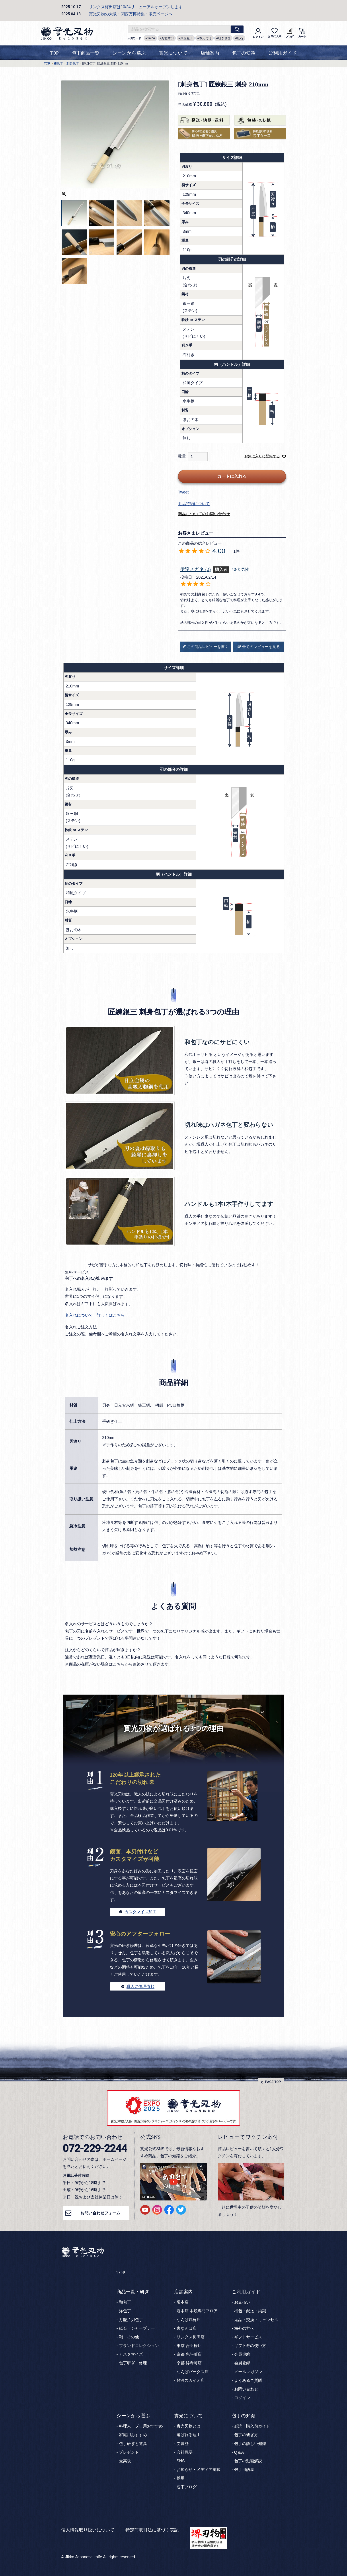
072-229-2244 (95, 2148)
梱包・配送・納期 (250, 2311)
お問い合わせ (246, 2389)
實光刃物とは (189, 2426)
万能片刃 (167, 38)
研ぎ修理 (224, 38)
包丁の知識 (243, 53)
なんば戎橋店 (189, 2320)
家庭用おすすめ (133, 2435)
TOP (54, 53)
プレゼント (129, 2452)
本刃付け (205, 38)
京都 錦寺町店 (189, 2363)
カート (302, 33)
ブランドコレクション (139, 2345)
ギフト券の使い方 (250, 2345)
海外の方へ (244, 2328)
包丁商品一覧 (85, 53)
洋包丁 (125, 2311)
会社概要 (185, 2452)
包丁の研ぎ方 (246, 2435)
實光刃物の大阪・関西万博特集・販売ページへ (131, 14)
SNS (181, 2461)
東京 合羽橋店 (189, 2345)
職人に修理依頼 (140, 1986)
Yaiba (151, 38)
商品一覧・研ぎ (133, 2291)
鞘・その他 (129, 2337)
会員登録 (242, 2363)
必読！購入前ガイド (252, 2426)
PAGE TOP (273, 2082)
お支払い (242, 2302)
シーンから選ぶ (129, 53)
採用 (181, 2478)
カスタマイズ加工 (140, 1912)
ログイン (258, 33)
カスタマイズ (131, 2354)
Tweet (183, 492)
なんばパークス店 (193, 2372)
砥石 (240, 38)
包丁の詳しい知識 (250, 2443)
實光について (173, 53)
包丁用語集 (244, 2469)
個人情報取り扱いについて (87, 2529)
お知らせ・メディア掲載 (198, 2469)
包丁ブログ (187, 2487)
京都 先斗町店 (189, 2354)
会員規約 (242, 2354)
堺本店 (183, 2302)
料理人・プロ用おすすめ (141, 2426)
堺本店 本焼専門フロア (197, 2311)
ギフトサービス (248, 2337)
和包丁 (58, 63)
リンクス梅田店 (191, 2337)
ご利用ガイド (282, 53)
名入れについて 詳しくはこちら (95, 1315)
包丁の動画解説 (248, 2461)
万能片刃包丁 (131, 2320)
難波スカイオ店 (191, 2380)
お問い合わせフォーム (100, 2213)
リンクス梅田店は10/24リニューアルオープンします (136, 7)
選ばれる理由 (189, 2435)
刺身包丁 (72, 63)
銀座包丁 (186, 38)
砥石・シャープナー (137, 2328)
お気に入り (274, 33)
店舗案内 (210, 53)
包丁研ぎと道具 (133, 2443)
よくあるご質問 (248, 2380)
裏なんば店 (187, 2328)
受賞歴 (183, 2443)
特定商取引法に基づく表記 (152, 2529)
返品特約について (194, 503)
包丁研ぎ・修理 (133, 2363)
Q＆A (239, 2452)
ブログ (290, 33)
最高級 (125, 2461)
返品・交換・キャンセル (256, 2320)
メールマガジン (248, 2372)
